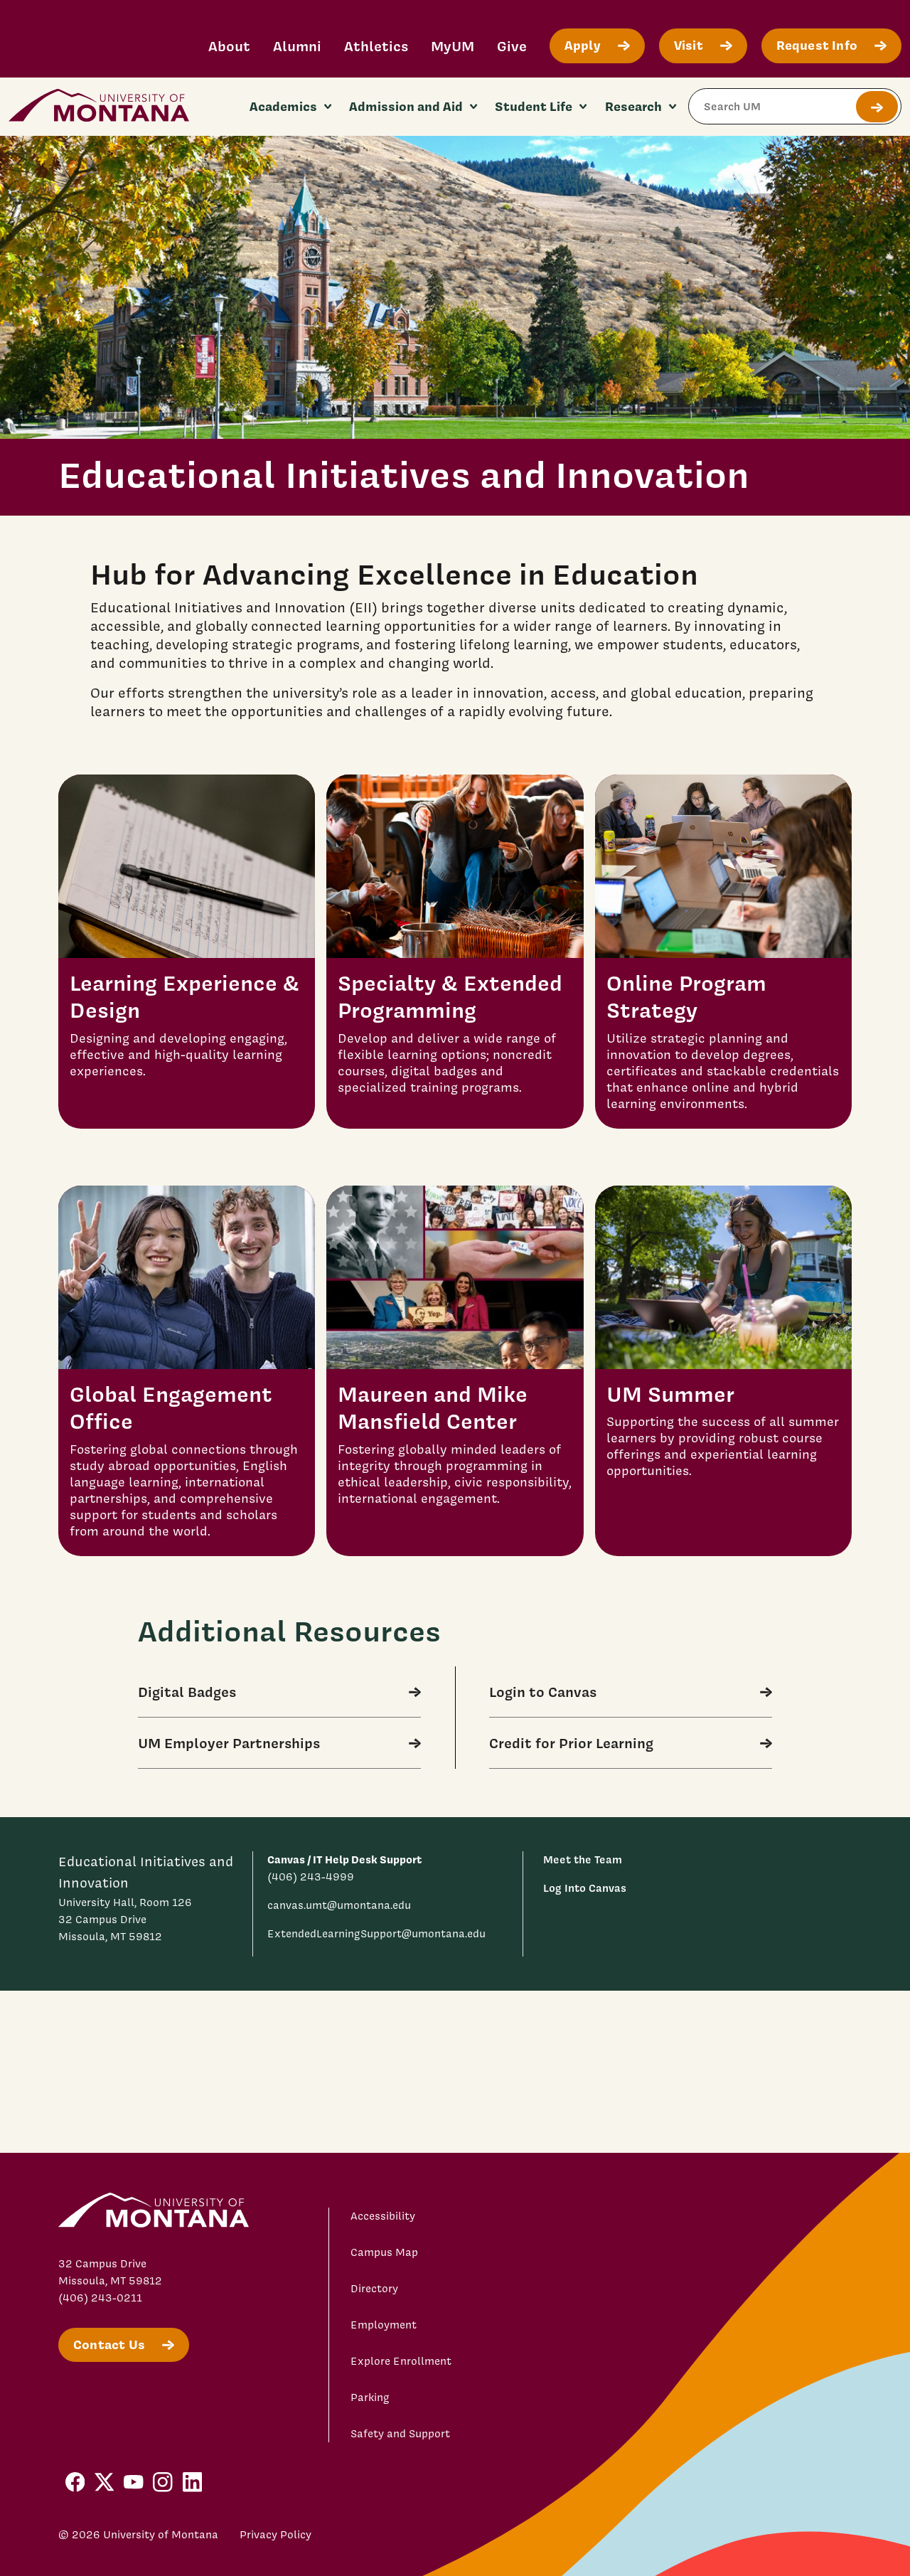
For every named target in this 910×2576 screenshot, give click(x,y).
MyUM (452, 45)
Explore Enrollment (400, 2361)
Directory (374, 2289)
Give (512, 45)
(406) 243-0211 (100, 2298)
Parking (370, 2397)
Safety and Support (400, 2434)
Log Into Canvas (584, 1887)
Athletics (376, 45)
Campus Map (384, 2252)
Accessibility (382, 2216)
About (229, 45)
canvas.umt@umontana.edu (339, 1905)
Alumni (297, 45)
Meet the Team (582, 1859)
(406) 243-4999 (310, 1877)
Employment (383, 2325)
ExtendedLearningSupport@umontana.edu (376, 1934)
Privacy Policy (275, 2535)
